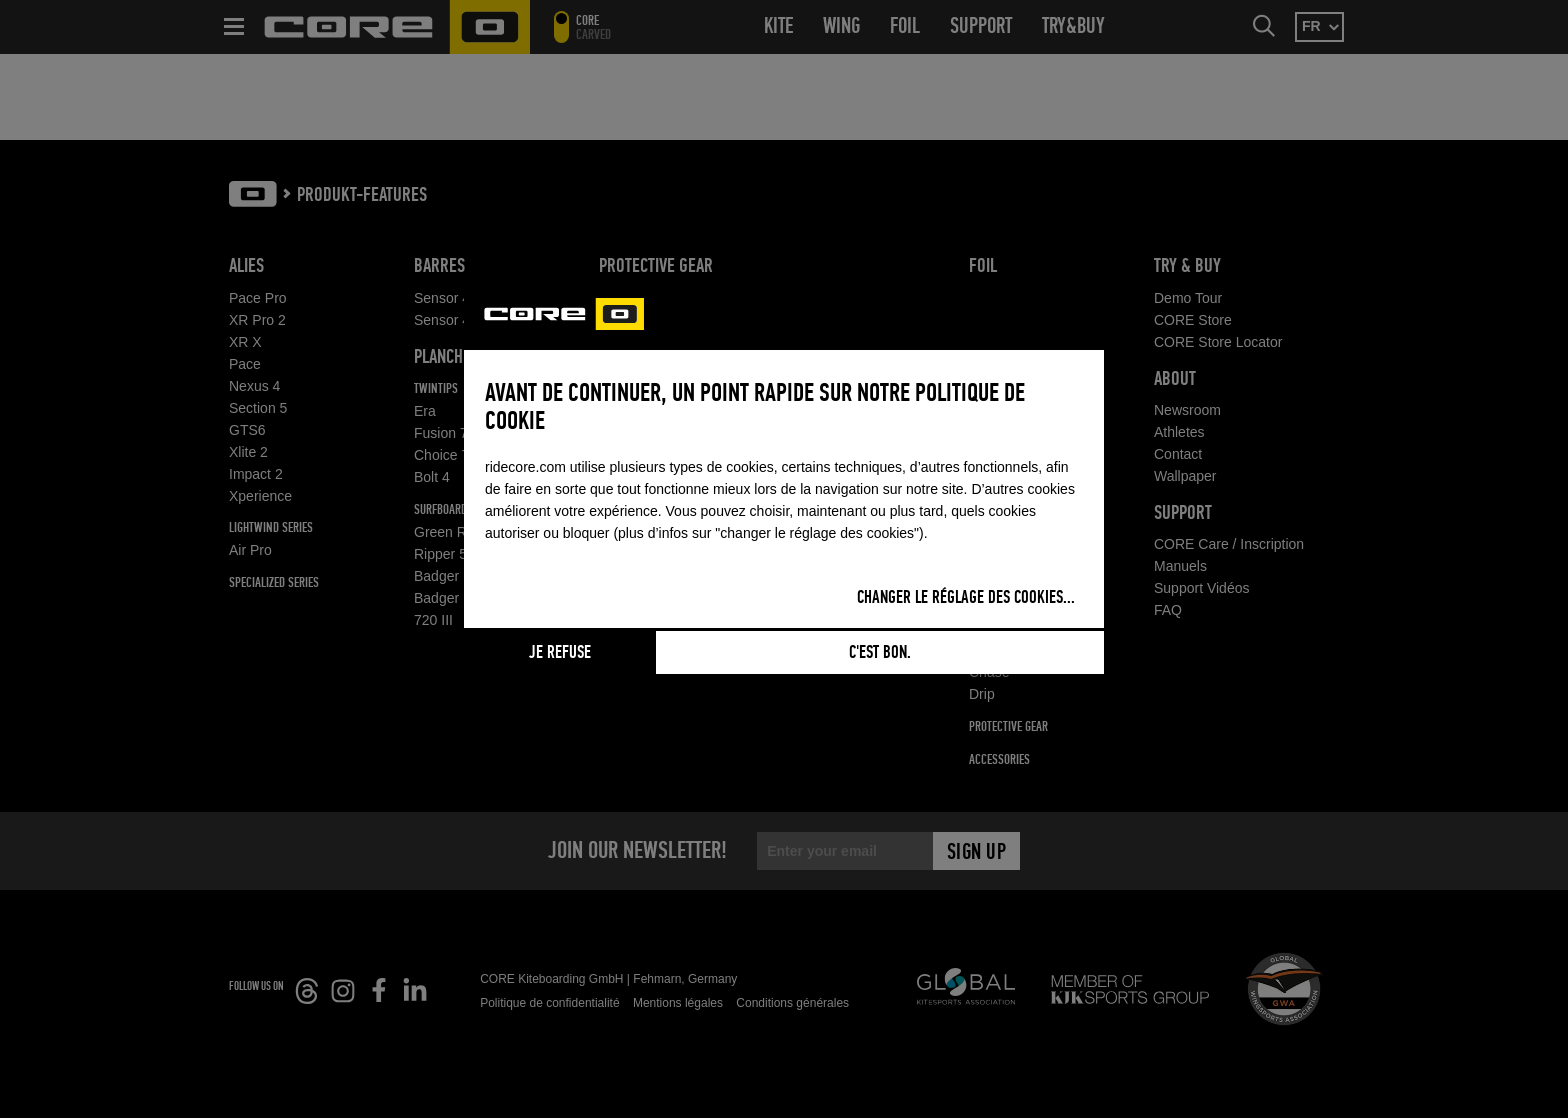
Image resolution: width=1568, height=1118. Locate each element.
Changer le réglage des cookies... (966, 598)
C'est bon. (880, 653)
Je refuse (560, 653)
